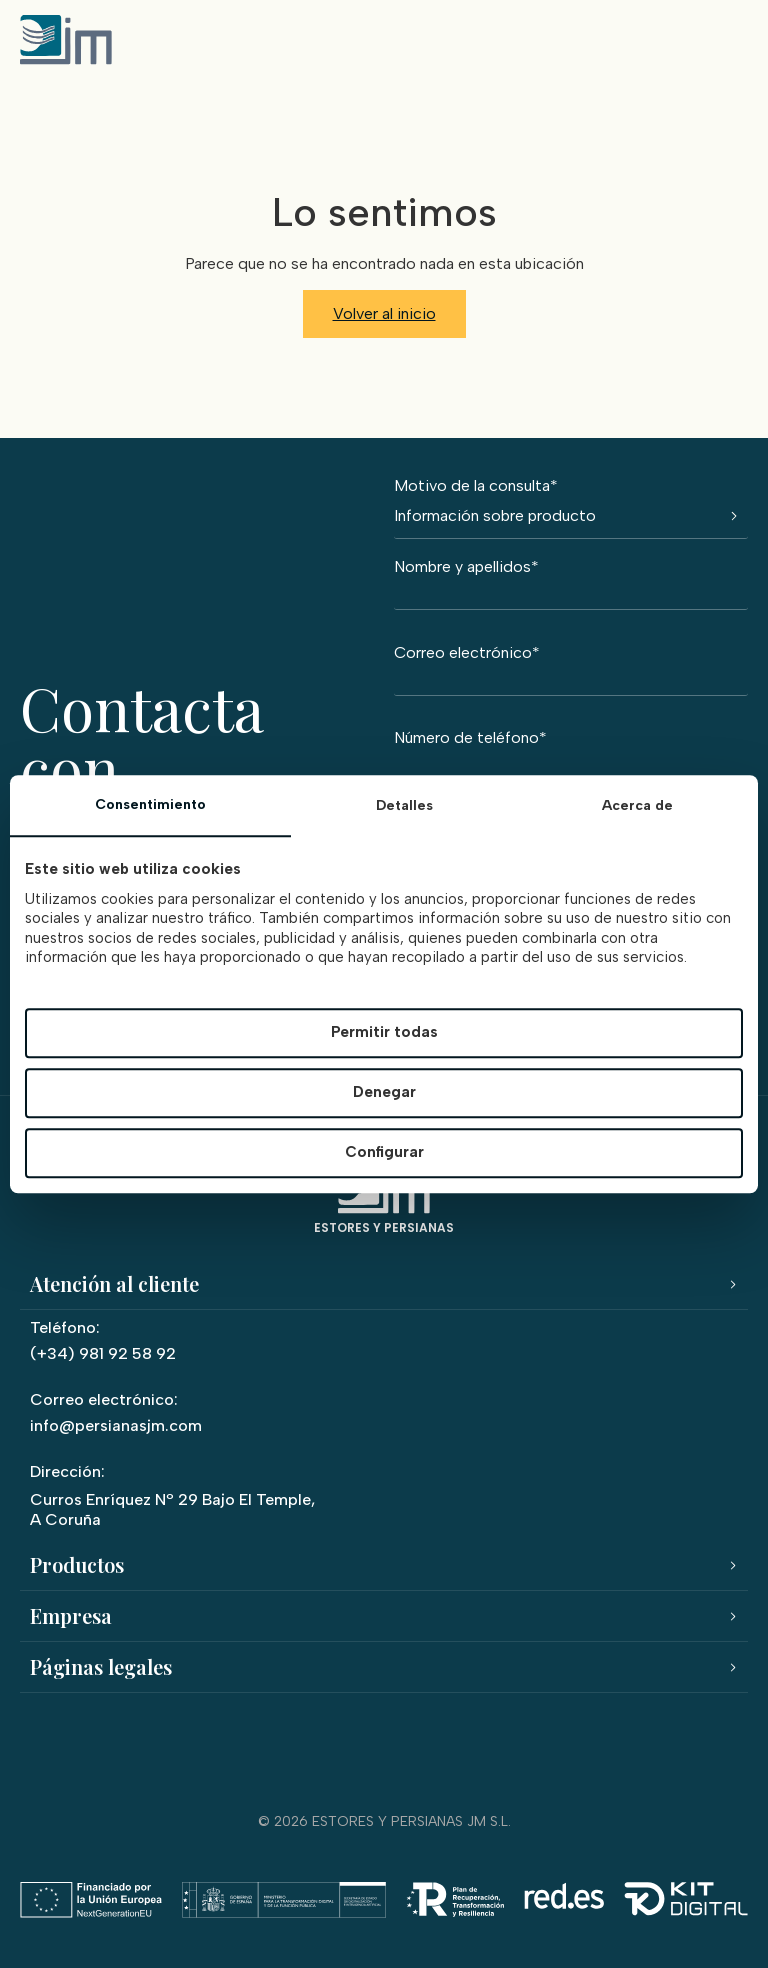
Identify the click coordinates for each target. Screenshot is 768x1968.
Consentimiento (150, 804)
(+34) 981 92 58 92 (103, 1353)
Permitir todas (384, 1033)
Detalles (404, 805)
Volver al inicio (384, 313)
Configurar (384, 1153)
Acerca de (637, 805)
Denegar (384, 1093)
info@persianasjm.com (116, 1425)
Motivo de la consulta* (571, 508)
